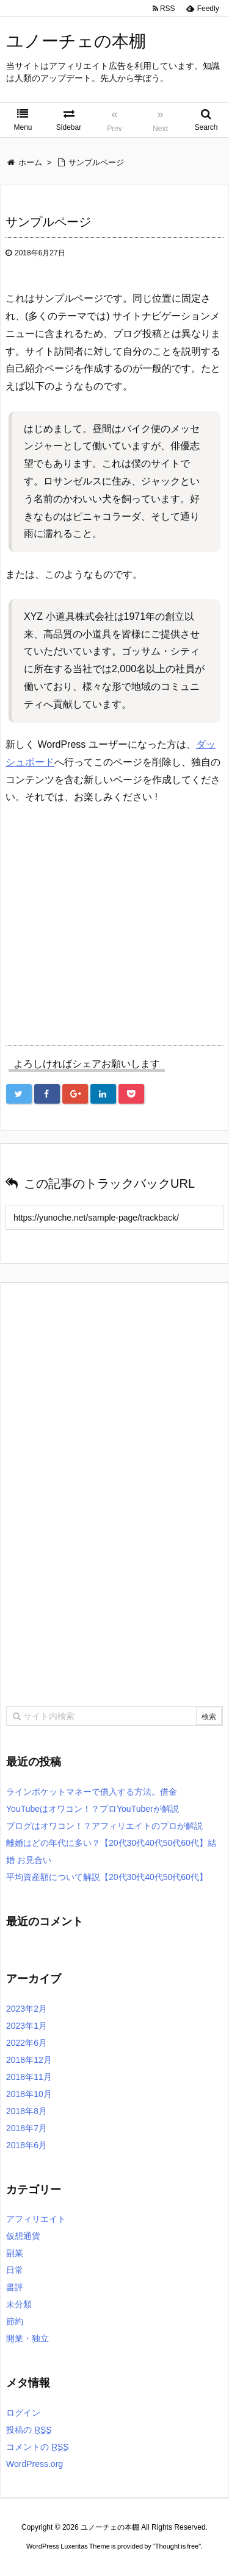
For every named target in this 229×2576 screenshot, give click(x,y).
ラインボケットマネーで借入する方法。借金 (91, 1792)
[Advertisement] (108, 919)
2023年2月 (26, 2009)
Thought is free (176, 2546)
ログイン (23, 2413)
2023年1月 (26, 2026)
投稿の (29, 2430)
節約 (14, 2321)
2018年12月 (29, 2060)
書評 (14, 2287)
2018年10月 (29, 2094)
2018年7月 (26, 2128)
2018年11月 (29, 2077)
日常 (14, 2270)
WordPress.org (34, 2464)
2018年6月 (26, 2145)
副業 (14, 2253)
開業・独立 (27, 2338)
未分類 (19, 2304)
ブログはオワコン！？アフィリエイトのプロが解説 (104, 1826)
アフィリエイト (36, 2219)
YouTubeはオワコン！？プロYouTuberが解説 (92, 1809)
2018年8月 (26, 2111)
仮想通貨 (23, 2236)
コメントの (37, 2447)
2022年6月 (26, 2043)
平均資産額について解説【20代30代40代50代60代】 (107, 1877)
